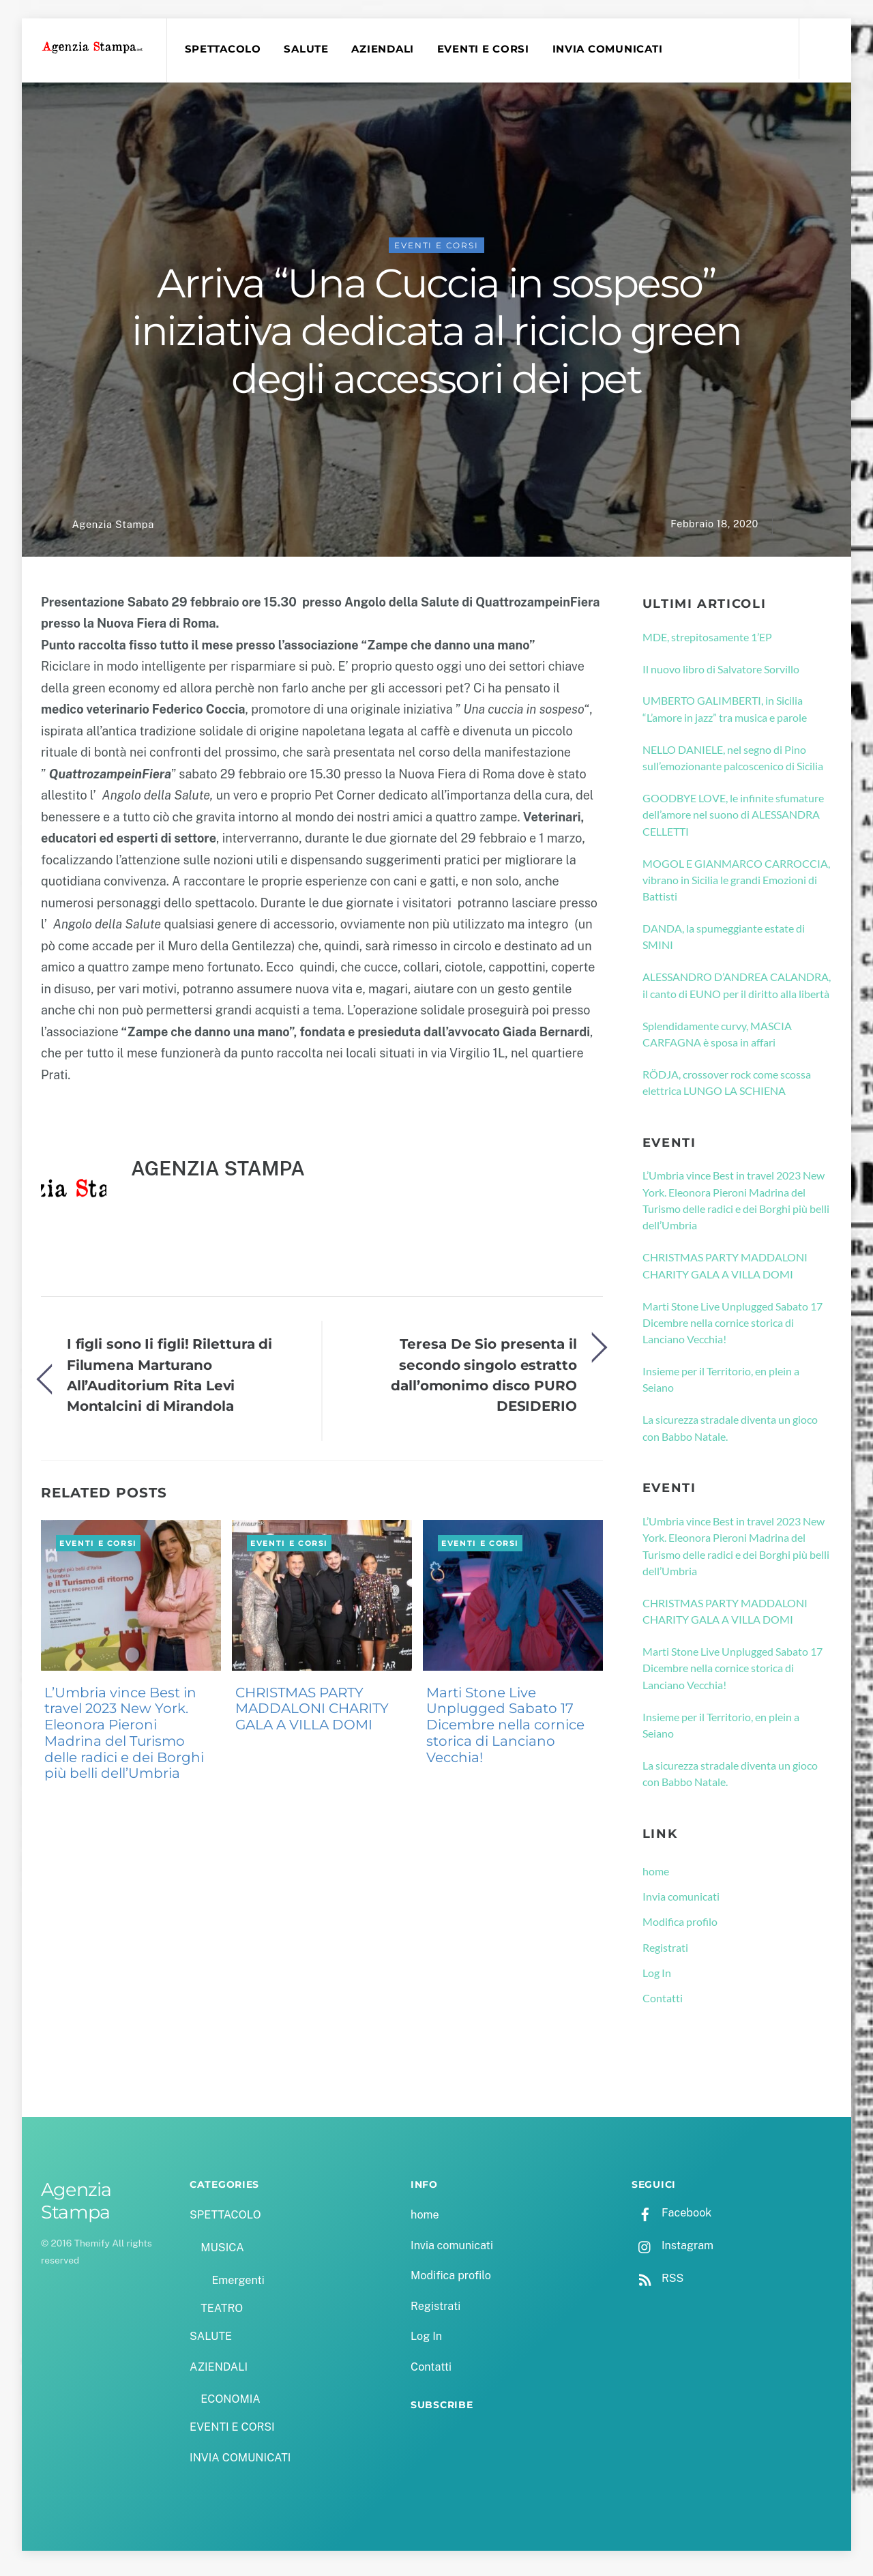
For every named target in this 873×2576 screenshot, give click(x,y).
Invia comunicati (681, 1903)
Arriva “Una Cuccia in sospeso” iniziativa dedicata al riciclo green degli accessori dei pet (436, 337)
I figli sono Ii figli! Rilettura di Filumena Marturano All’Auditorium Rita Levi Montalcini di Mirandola (169, 1381)
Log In (656, 1979)
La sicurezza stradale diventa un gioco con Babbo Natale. (730, 1434)
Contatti (662, 2004)
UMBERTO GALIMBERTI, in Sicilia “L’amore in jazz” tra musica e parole (724, 715)
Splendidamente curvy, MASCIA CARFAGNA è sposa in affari (717, 1040)
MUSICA (222, 2254)
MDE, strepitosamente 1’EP (707, 642)
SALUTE (311, 49)
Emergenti (237, 2287)
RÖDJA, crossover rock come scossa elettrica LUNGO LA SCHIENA (726, 1089)
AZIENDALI (388, 49)
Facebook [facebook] (671, 2219)
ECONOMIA (231, 2405)
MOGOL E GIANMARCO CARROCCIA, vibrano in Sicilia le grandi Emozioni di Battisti (736, 886)
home (655, 1877)
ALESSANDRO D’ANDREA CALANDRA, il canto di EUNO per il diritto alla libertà (736, 991)
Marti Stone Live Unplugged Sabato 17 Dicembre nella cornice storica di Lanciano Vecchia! (505, 1731)
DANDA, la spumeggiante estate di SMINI (723, 943)
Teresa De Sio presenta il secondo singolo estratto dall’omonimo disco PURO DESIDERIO (484, 1381)
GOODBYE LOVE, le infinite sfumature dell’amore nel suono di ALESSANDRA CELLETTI (733, 821)
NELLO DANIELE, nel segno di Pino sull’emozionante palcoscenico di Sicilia (732, 764)
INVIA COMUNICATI (613, 49)
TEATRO (222, 2315)
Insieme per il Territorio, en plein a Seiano (720, 1386)
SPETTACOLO (228, 49)
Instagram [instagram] (672, 2252)
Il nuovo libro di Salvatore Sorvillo (720, 675)
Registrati (665, 1953)
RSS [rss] (657, 2285)
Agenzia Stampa (112, 531)
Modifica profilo (679, 1928)
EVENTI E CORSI (489, 49)
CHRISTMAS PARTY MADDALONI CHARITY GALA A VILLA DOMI (312, 1715)
